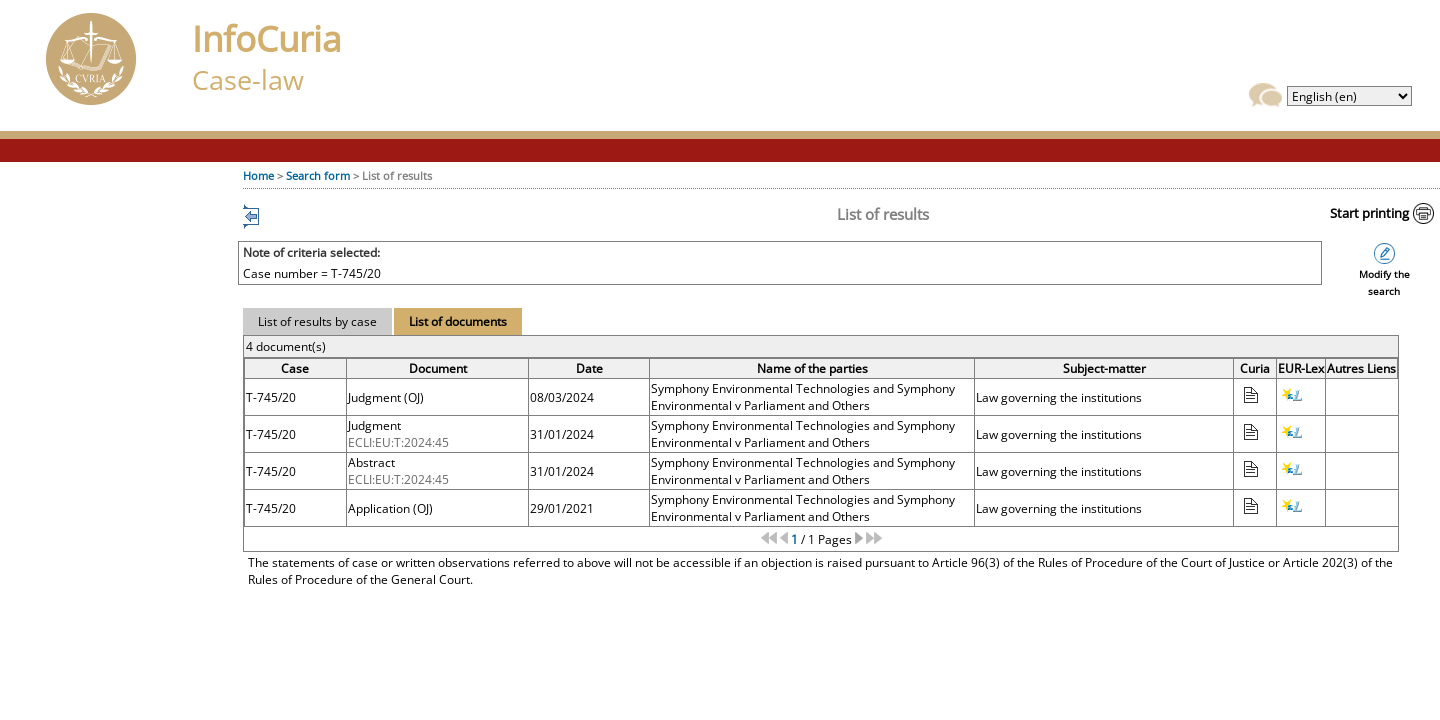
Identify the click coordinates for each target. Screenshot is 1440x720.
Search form (318, 175)
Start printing (1369, 213)
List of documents (458, 321)
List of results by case (317, 321)
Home (258, 175)
